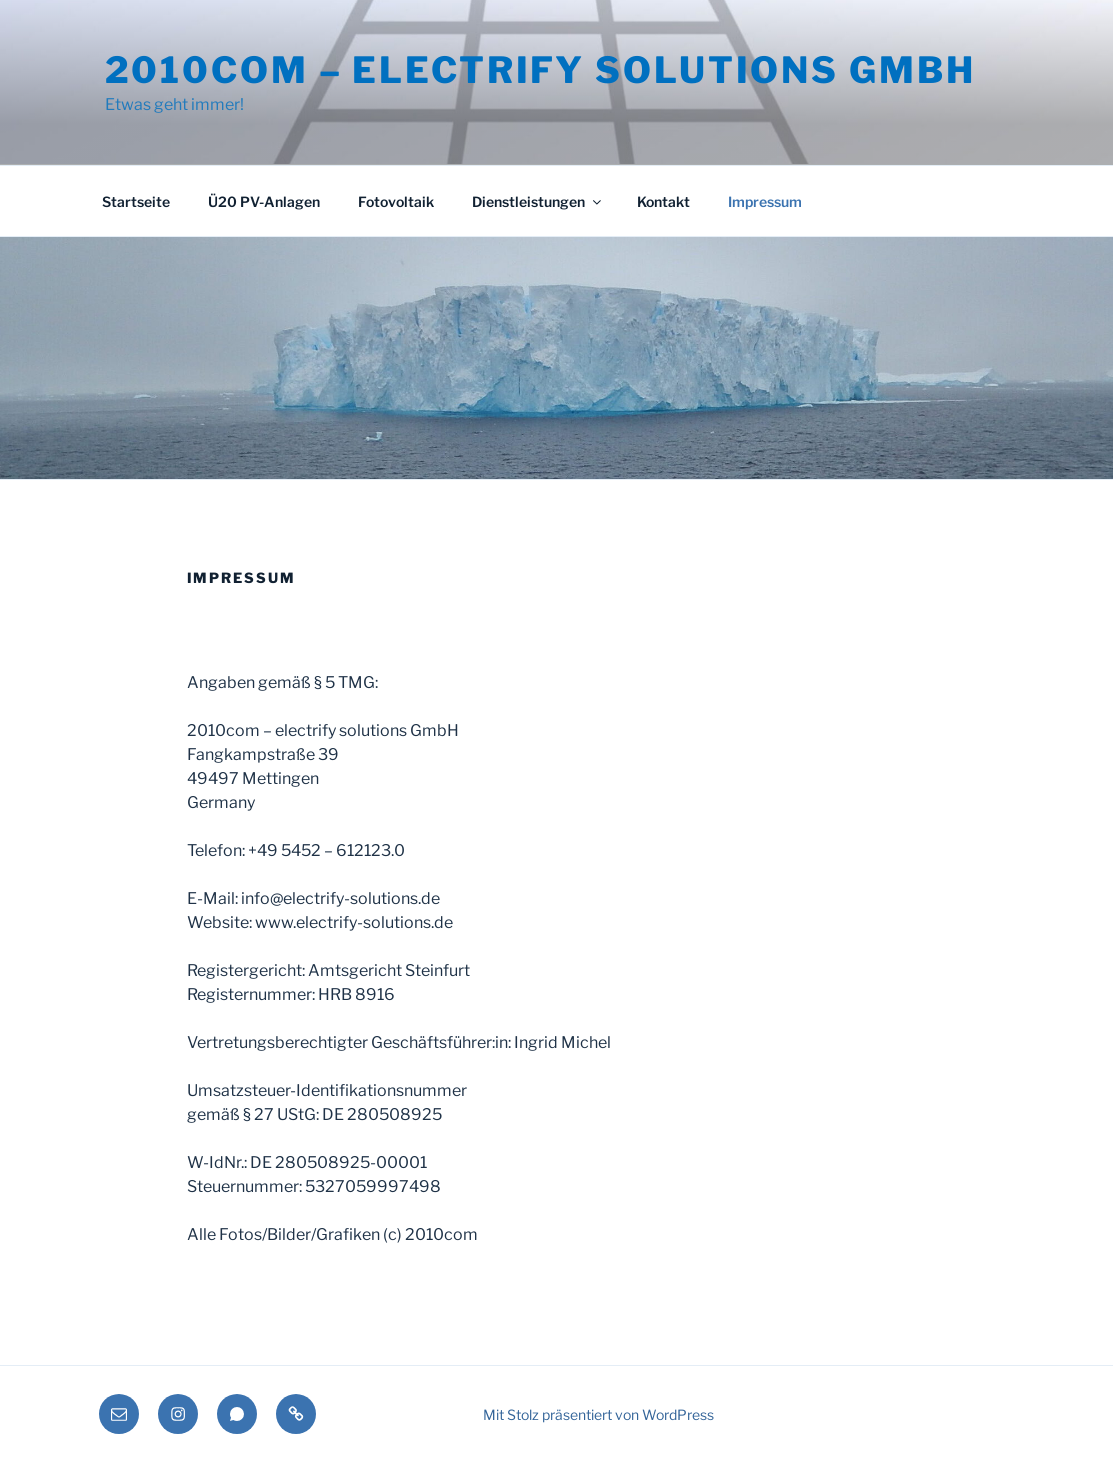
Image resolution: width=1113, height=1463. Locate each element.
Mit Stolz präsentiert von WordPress (598, 1414)
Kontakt (663, 201)
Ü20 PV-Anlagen (264, 201)
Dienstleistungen (538, 201)
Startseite (136, 201)
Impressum (765, 201)
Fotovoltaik (396, 201)
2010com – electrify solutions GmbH (540, 70)
